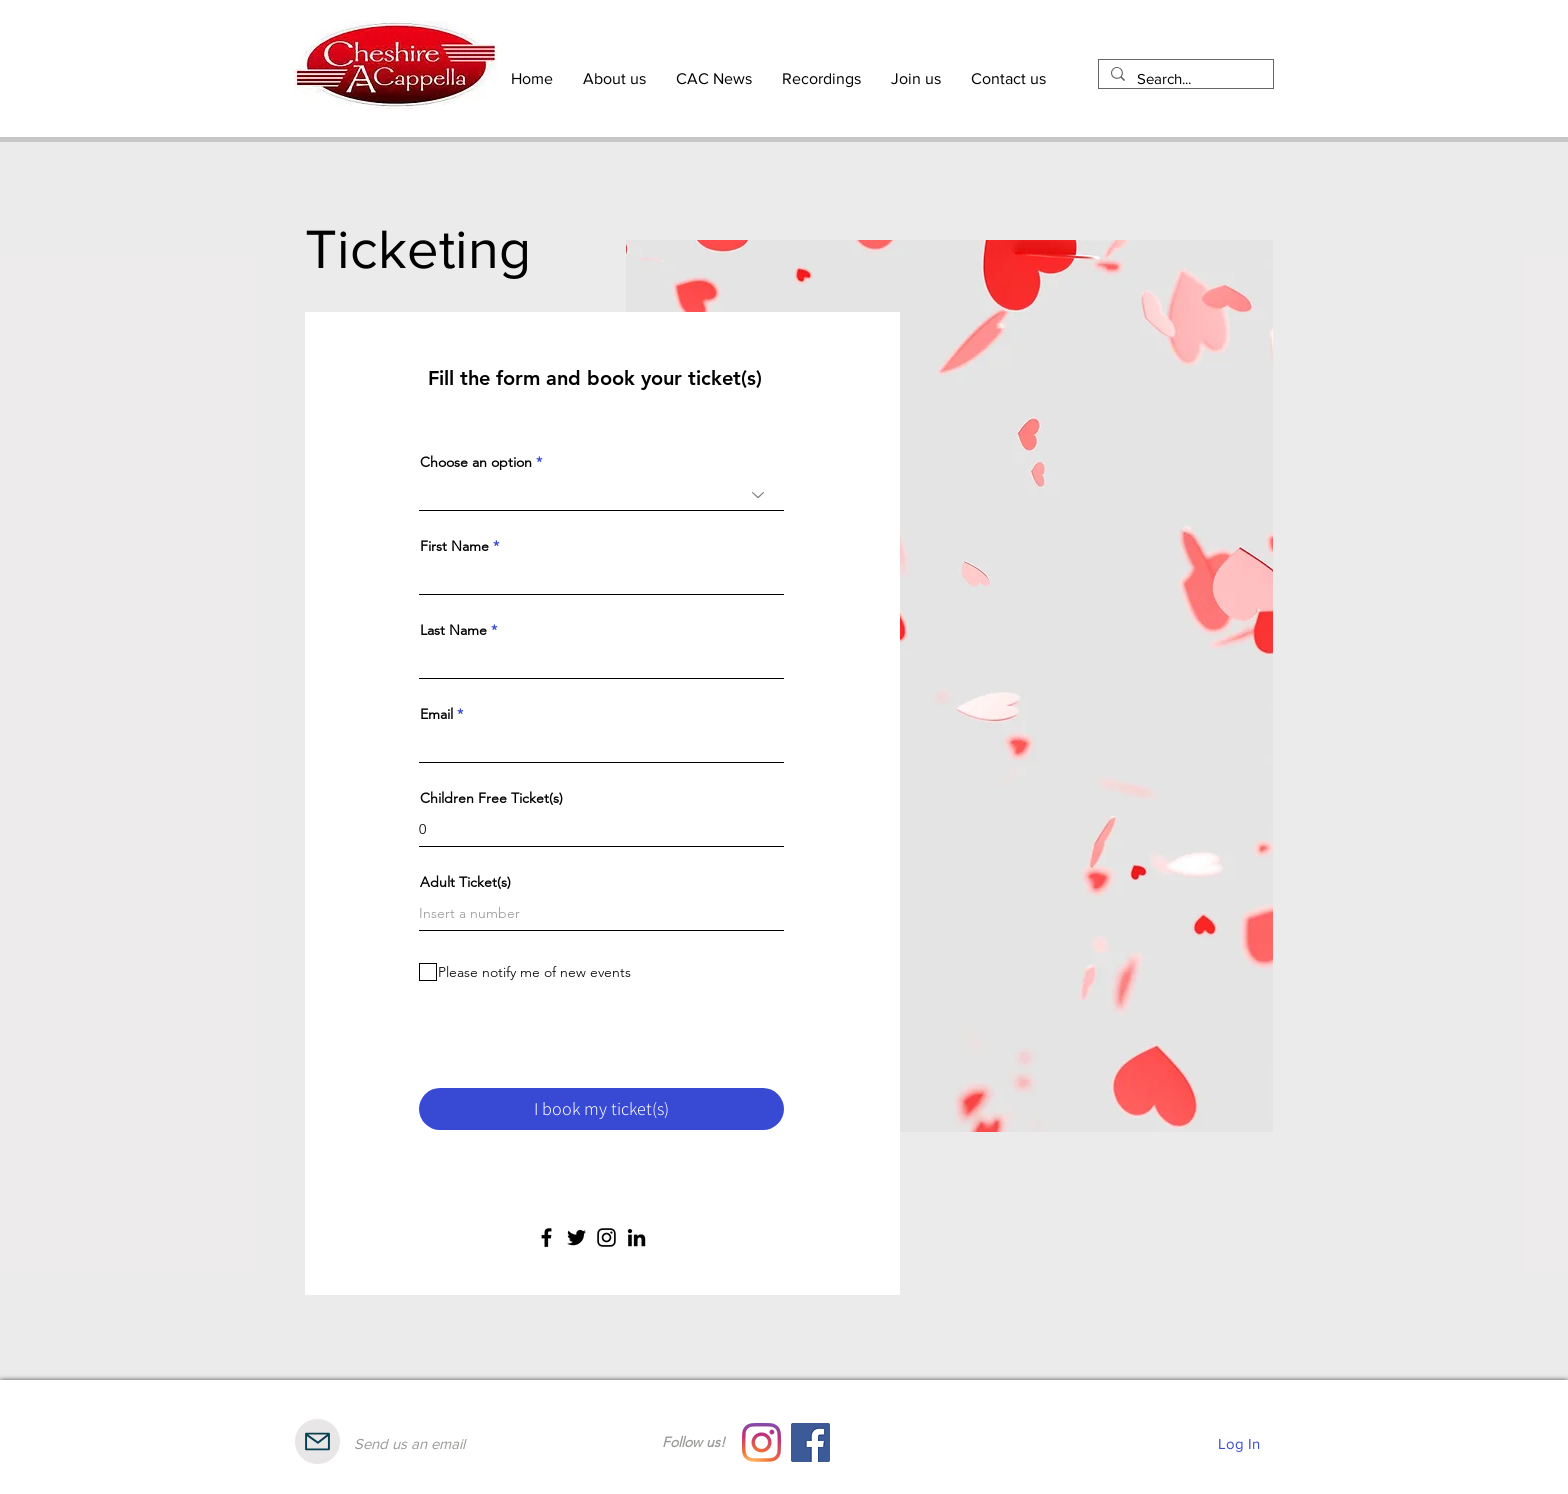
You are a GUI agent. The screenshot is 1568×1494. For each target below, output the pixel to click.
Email (436, 714)
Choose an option (476, 462)
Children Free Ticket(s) (491, 798)
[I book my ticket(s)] (601, 1109)
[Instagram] (606, 1237)
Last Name (453, 630)
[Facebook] (546, 1237)
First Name (454, 546)
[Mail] (317, 1441)
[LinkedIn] (636, 1237)
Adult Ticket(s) (465, 882)
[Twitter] (576, 1237)
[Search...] (1184, 78)
